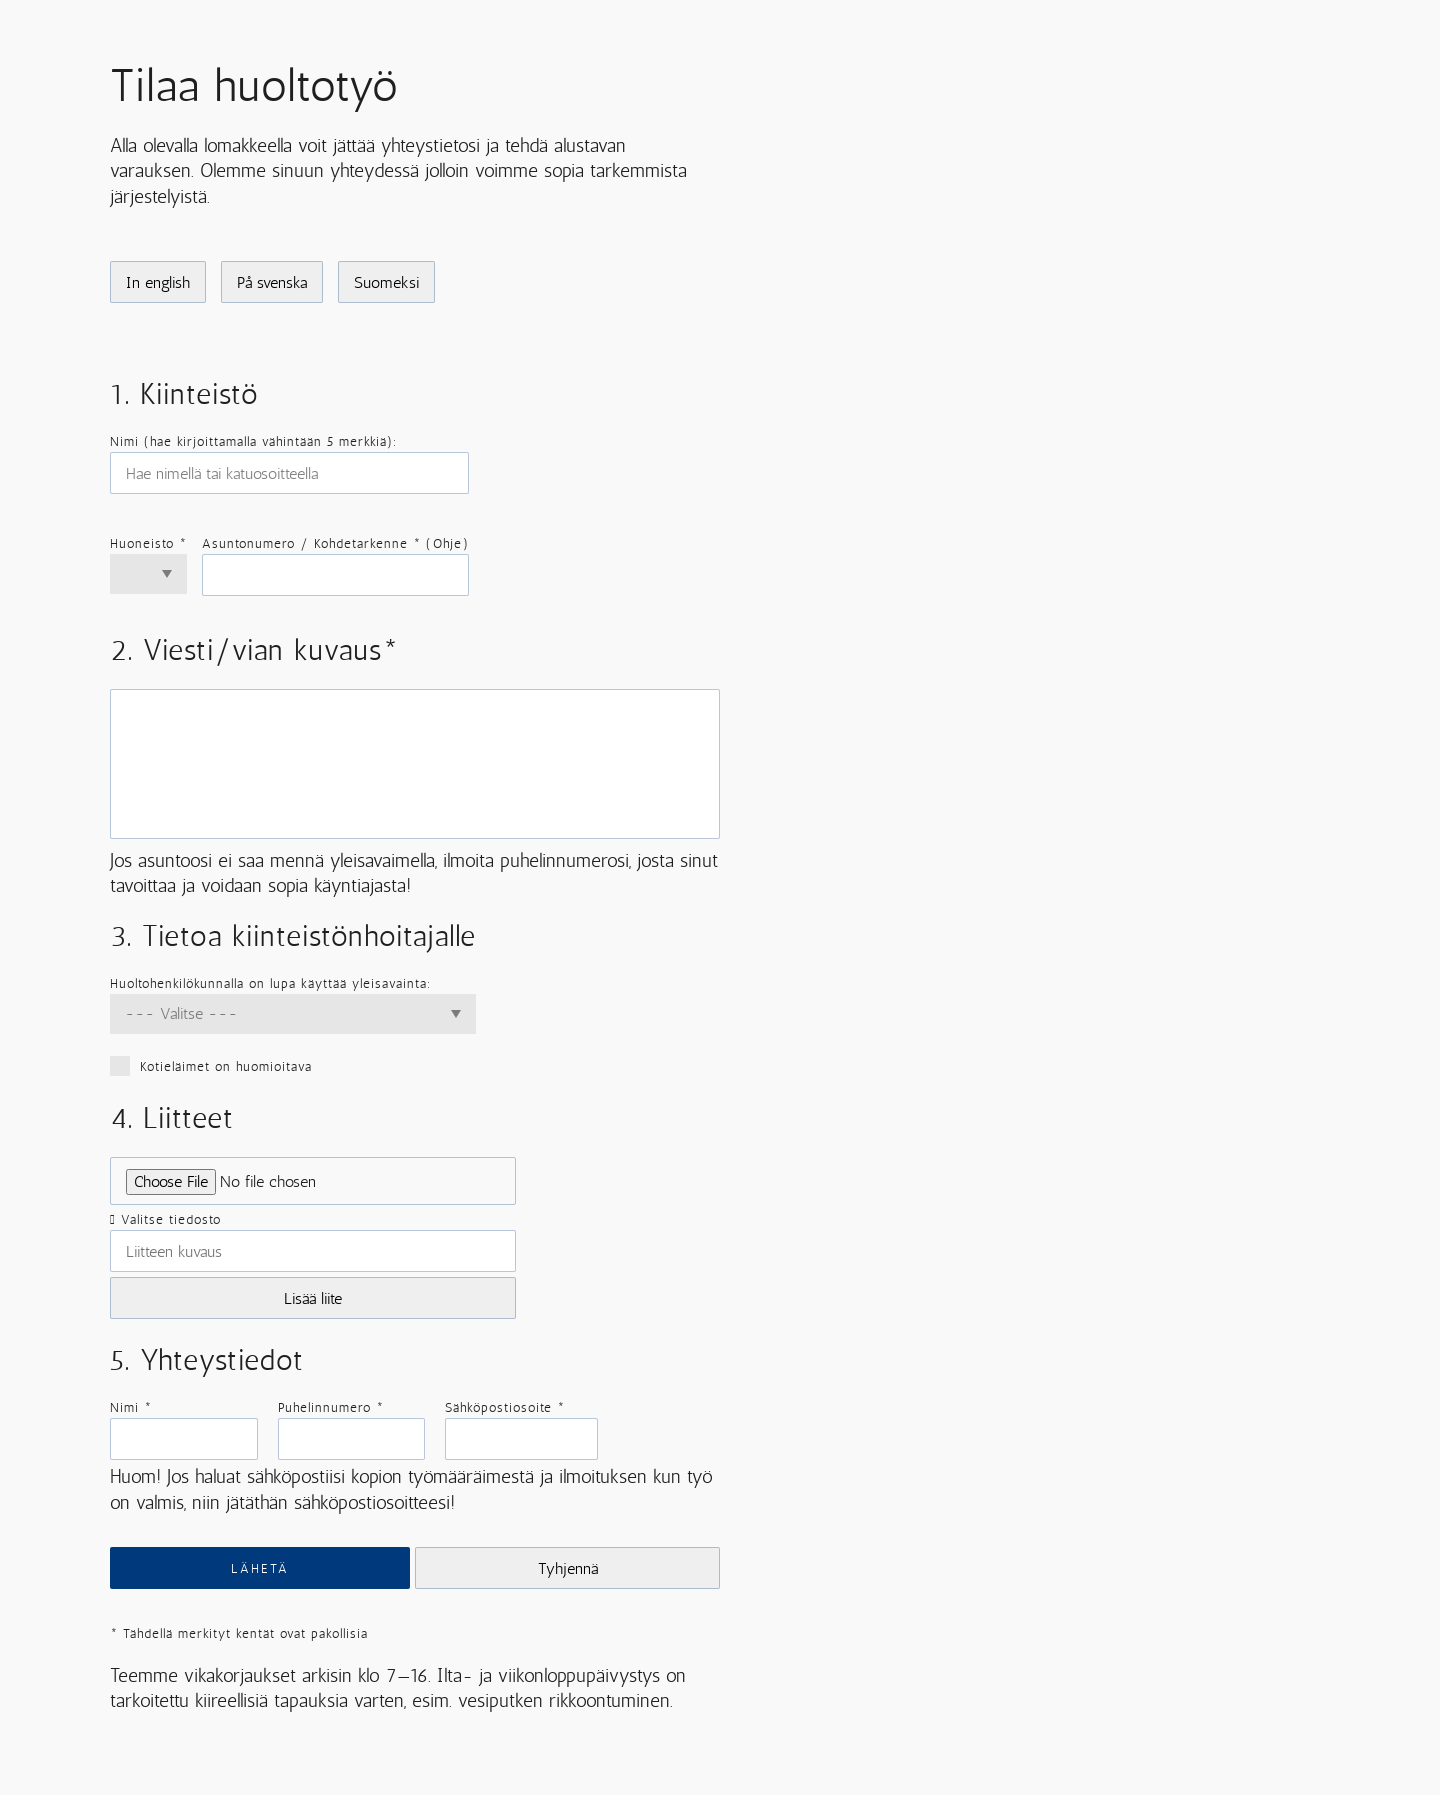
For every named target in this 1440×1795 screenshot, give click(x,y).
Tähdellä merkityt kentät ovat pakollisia (239, 1633)
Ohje (447, 543)
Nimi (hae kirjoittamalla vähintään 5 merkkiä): (253, 441)
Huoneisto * (148, 543)
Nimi (131, 1407)
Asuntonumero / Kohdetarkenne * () (335, 543)
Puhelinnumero (331, 1407)
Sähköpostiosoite (505, 1407)
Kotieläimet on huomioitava (293, 1066)
